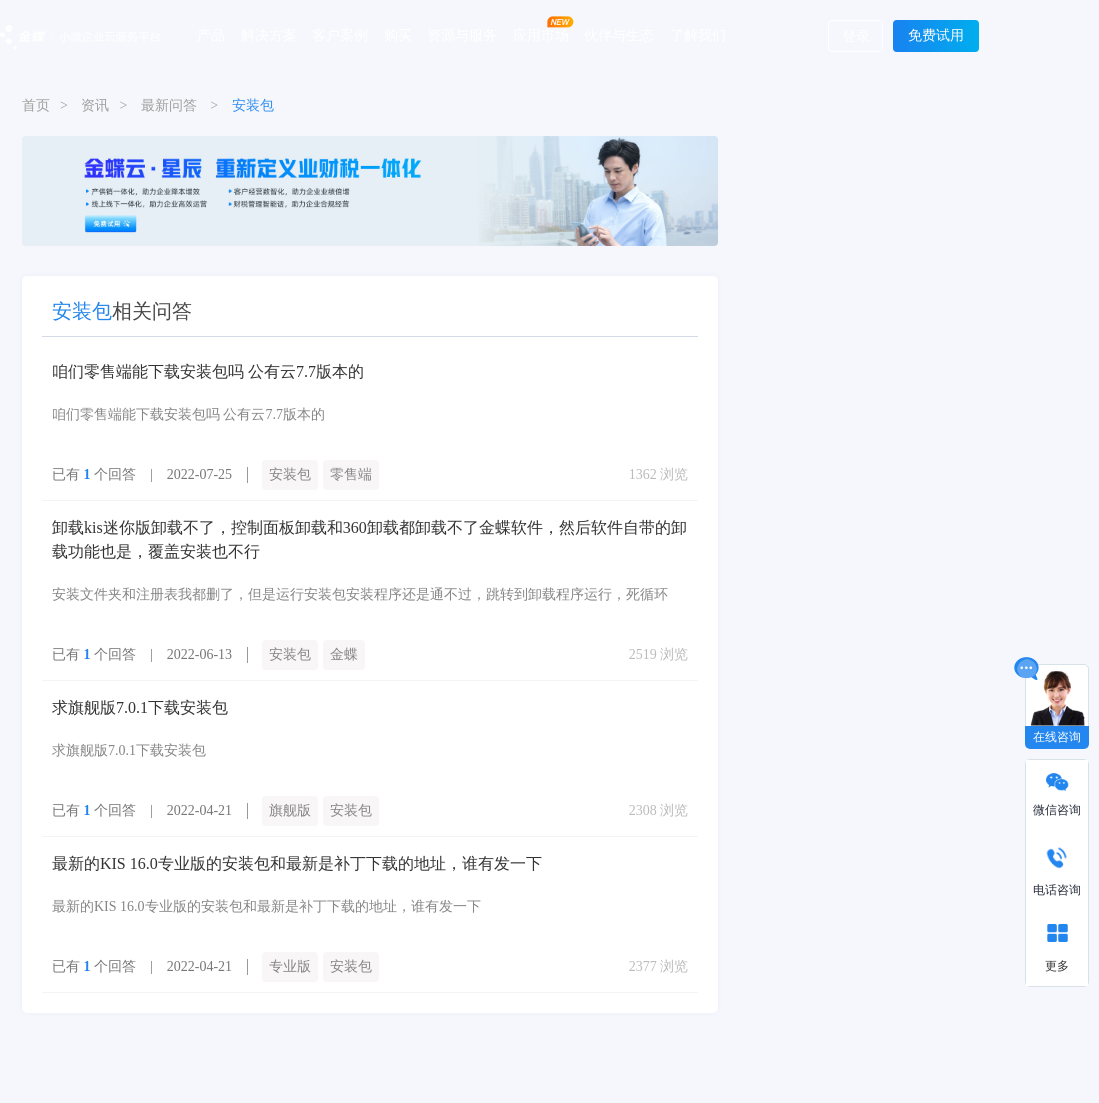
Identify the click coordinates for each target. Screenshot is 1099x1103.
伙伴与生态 (619, 35)
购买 (398, 35)
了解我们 (698, 35)
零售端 (351, 474)
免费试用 (936, 35)
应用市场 (541, 35)
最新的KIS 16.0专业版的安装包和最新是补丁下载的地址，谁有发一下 (297, 863)
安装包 (290, 474)
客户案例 (340, 35)
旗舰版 (290, 810)
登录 (856, 36)
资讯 (95, 105)
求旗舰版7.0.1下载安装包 (140, 707)
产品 (211, 35)
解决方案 (269, 35)
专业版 (290, 966)
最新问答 (169, 105)
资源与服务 (462, 35)
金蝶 (344, 654)
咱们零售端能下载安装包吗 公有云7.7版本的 (208, 371)
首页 (36, 105)
